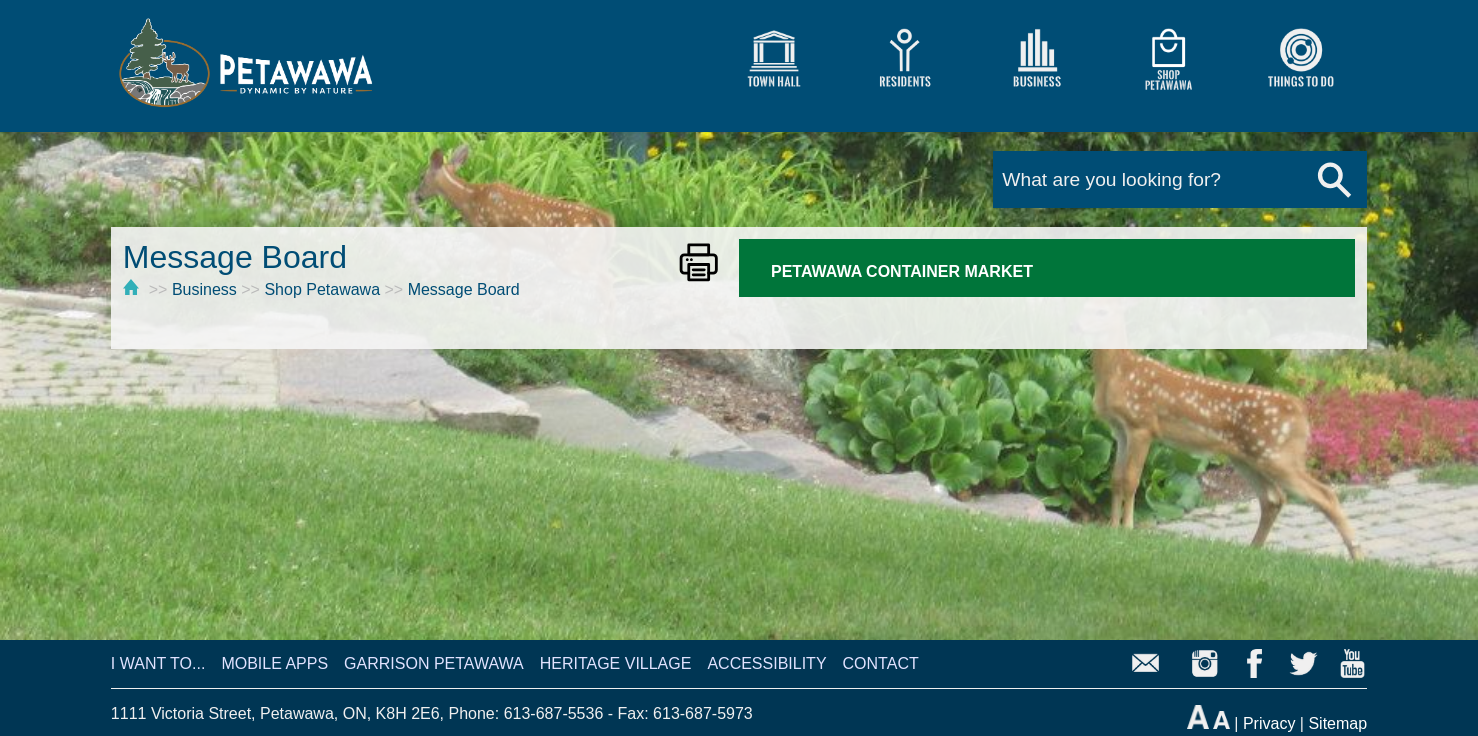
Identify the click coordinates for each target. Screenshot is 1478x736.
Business (204, 289)
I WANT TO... (158, 663)
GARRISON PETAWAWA (434, 663)
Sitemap (1337, 723)
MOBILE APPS (274, 663)
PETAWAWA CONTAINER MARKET (902, 271)
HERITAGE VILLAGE (616, 663)
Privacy (1269, 723)
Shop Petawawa (322, 289)
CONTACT (881, 663)
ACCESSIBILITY (766, 663)
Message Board (464, 289)
